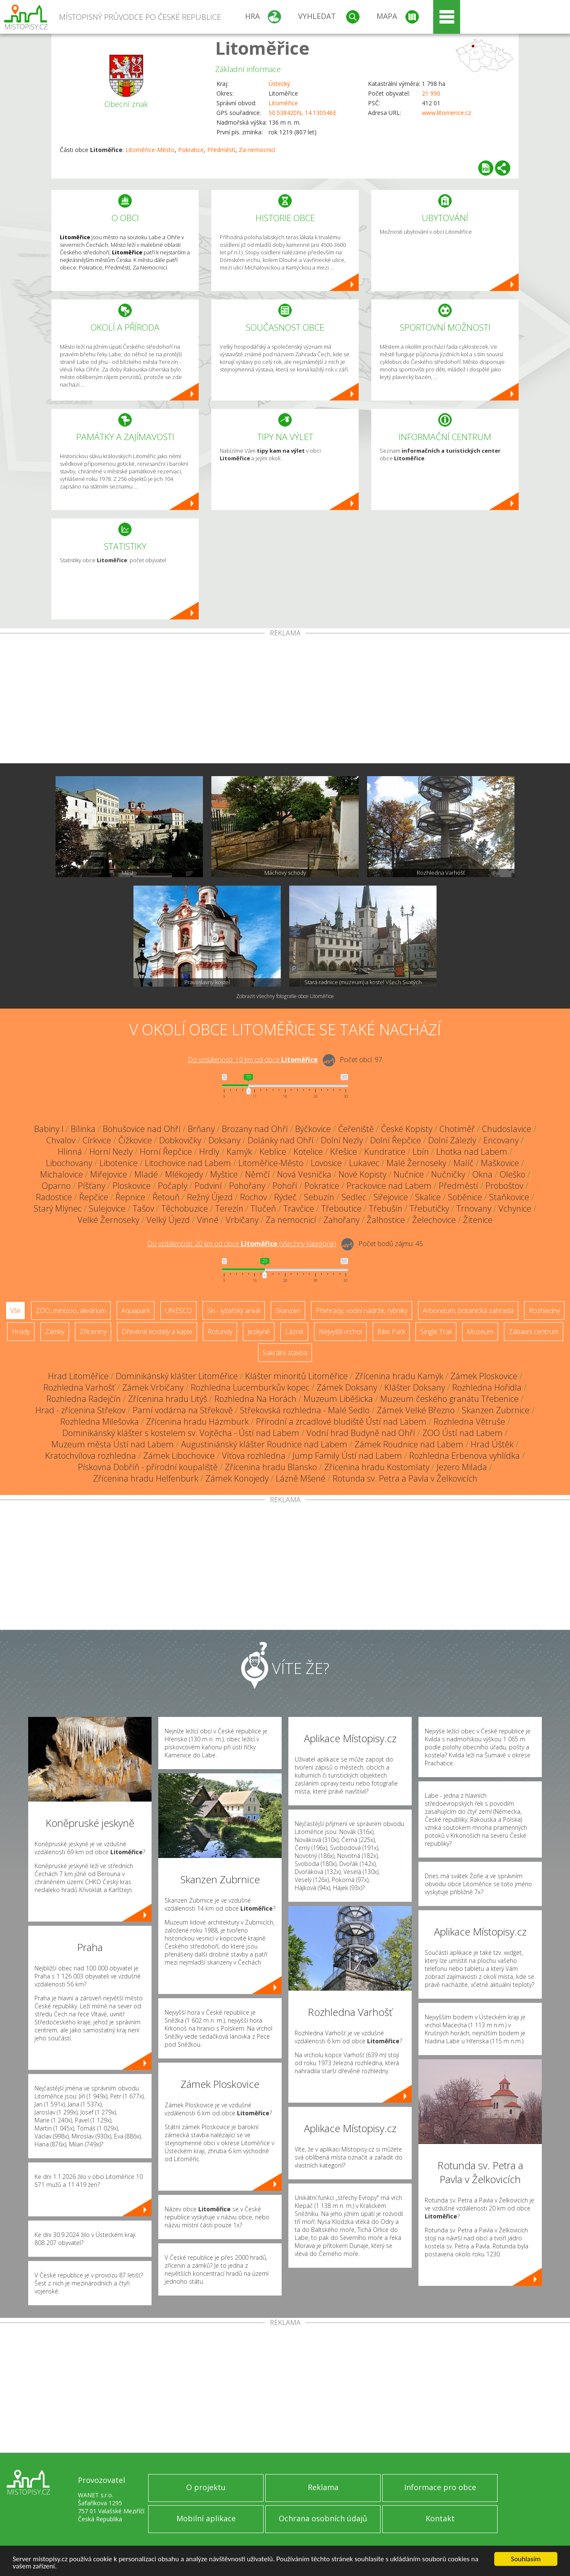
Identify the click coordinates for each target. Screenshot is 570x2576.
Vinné (207, 1219)
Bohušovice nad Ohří (142, 1129)
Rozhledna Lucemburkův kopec (250, 1387)
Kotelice (308, 1151)
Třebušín (385, 1208)
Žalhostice (386, 1219)
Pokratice (191, 150)
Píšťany (91, 1185)
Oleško (512, 1174)
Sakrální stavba (285, 1352)
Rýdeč (285, 1197)
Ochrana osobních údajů (323, 2518)
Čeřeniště (356, 1129)
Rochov (253, 1197)
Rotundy (220, 1331)
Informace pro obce (440, 2487)
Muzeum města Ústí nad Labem (112, 1444)
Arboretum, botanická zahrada (468, 1310)
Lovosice (326, 1163)
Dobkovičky (180, 1140)
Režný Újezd (210, 1197)
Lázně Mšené (300, 1478)
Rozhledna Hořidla (487, 1387)
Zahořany (341, 1219)
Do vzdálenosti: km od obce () (241, 1243)
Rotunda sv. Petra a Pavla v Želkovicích (405, 1478)
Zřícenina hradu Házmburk (197, 1421)
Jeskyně (259, 1331)
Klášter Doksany (414, 1387)
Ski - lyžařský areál (233, 1310)
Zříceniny (93, 1331)
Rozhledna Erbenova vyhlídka (464, 1455)
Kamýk (239, 1151)
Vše (15, 1310)
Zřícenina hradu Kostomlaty (376, 1467)
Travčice (298, 1208)
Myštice (224, 1174)
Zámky (54, 1331)
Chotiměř (457, 1129)
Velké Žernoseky (108, 1219)
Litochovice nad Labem (188, 1163)
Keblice (272, 1151)
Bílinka (83, 1129)
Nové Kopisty (362, 1174)
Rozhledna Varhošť (79, 1387)
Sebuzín (319, 1197)
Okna (482, 1174)
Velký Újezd (168, 1219)
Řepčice (93, 1197)
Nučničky (448, 1174)
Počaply (172, 1185)
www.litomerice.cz (446, 113)
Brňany (201, 1129)
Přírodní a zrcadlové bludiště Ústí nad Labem (341, 1421)
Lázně (294, 1331)
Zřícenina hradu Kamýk (399, 1376)
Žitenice (478, 1219)
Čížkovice (135, 1140)
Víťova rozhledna (253, 1455)
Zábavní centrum (534, 1331)
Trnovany (473, 1208)
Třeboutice (341, 1208)
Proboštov (504, 1185)
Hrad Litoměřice (78, 1376)
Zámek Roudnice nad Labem (408, 1444)
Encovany (501, 1140)
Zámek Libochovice (179, 1455)
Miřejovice (108, 1174)
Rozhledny (544, 1310)
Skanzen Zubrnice (496, 1410)
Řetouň (166, 1197)
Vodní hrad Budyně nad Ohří (360, 1433)
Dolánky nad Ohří (281, 1140)
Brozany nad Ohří (255, 1129)
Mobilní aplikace (206, 2518)
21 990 (431, 93)
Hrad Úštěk (492, 1444)
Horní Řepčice (166, 1151)
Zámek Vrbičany (153, 1387)
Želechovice (434, 1219)
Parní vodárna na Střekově (183, 1410)
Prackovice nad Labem (388, 1185)
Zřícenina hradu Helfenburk (145, 1478)
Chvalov (60, 1140)
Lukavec (364, 1163)
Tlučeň (263, 1208)
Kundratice (384, 1151)
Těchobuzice (184, 1208)
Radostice (54, 1197)
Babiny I (49, 1129)
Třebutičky (429, 1208)
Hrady (21, 1331)
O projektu (206, 2487)
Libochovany (69, 1163)
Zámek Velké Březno (416, 1410)
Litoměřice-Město (150, 150)
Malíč (463, 1163)
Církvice (97, 1140)
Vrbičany (242, 1219)
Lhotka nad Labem (471, 1151)
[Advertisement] (285, 700)
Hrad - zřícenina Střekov (80, 1410)
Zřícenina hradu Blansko (271, 1467)
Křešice (343, 1151)
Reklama (323, 2487)
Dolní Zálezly (452, 1140)
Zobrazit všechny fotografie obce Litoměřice (285, 996)
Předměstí (221, 150)
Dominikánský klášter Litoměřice (177, 1376)
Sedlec (353, 1197)
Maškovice (500, 1163)
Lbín (421, 1151)
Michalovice (61, 1174)
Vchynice (514, 1208)
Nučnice (409, 1174)
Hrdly (209, 1151)
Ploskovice (131, 1185)
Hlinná (70, 1151)
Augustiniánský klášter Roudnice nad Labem (264, 1444)
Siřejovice (390, 1197)
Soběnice (465, 1197)
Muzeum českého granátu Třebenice (449, 1398)
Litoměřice (262, 48)
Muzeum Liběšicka (338, 1398)
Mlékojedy (184, 1174)
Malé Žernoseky (416, 1163)
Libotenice (118, 1163)
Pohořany (247, 1185)
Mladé (146, 1174)
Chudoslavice (506, 1129)
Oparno (56, 1185)
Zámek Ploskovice (483, 1376)
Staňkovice (509, 1197)
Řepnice (130, 1197)
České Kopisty (406, 1129)
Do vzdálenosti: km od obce (253, 1059)
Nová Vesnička (304, 1174)
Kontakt (440, 2518)
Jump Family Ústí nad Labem (347, 1455)
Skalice (428, 1197)
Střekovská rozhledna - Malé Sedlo (305, 1410)
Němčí (257, 1174)
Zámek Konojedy (237, 1478)
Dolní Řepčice (395, 1140)
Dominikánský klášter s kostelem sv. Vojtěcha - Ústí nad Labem (180, 1433)
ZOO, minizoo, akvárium (71, 1310)
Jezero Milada (462, 1467)
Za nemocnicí (257, 150)
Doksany (224, 1140)
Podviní (208, 1185)
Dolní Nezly (342, 1140)
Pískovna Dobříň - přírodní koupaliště (148, 1467)
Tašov (143, 1208)
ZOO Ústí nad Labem (462, 1433)
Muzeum (480, 1331)
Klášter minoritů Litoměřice (296, 1376)
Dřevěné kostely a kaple (157, 1331)
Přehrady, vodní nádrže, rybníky (362, 1310)
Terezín (229, 1208)
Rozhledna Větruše (469, 1421)
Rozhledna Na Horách (255, 1398)
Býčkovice (313, 1129)
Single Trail (436, 1331)
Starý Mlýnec (58, 1208)
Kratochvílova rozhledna (90, 1455)
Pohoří (284, 1185)
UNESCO (178, 1310)
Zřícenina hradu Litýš (167, 1398)
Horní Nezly (111, 1151)
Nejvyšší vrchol (340, 1331)
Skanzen (288, 1310)
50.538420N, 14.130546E (302, 113)
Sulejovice (107, 1208)
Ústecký (279, 84)
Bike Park (391, 1331)
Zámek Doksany (347, 1387)
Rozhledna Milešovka (99, 1421)
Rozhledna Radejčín (83, 1398)
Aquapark (135, 1310)
